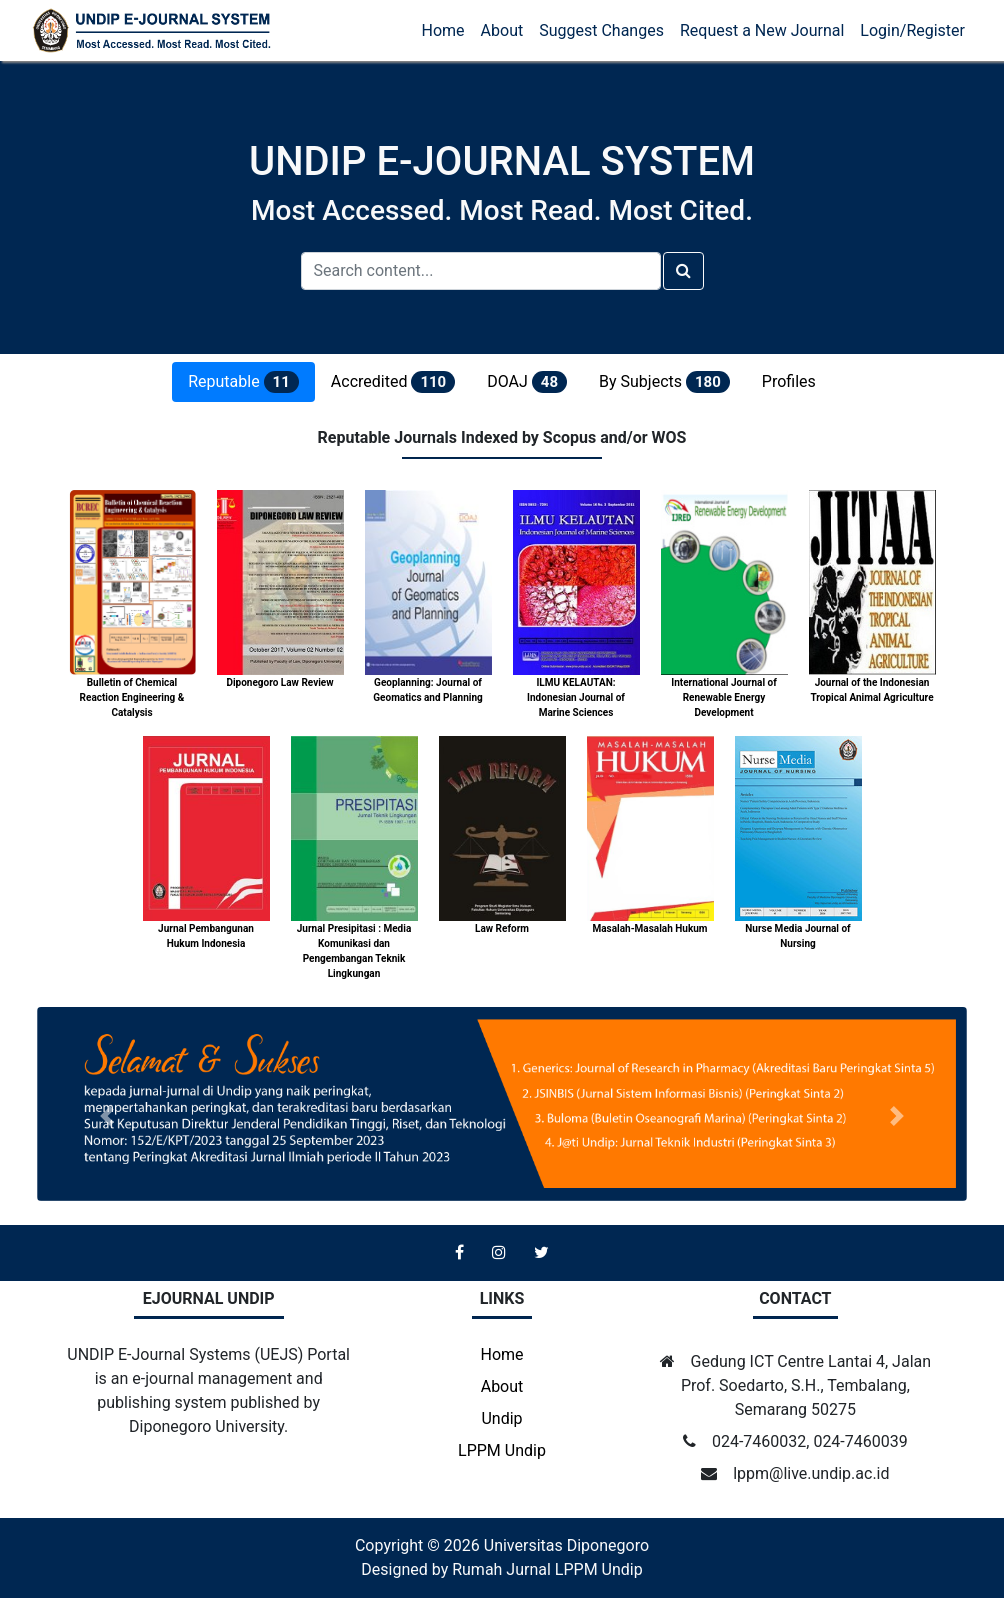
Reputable (243, 382)
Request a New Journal (762, 30)
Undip (501, 1418)
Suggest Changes (601, 30)
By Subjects (664, 382)
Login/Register (912, 30)
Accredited (393, 382)
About (502, 30)
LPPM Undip (502, 1450)
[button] (107, 1116)
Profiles (789, 381)
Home (443, 30)
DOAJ (527, 382)
